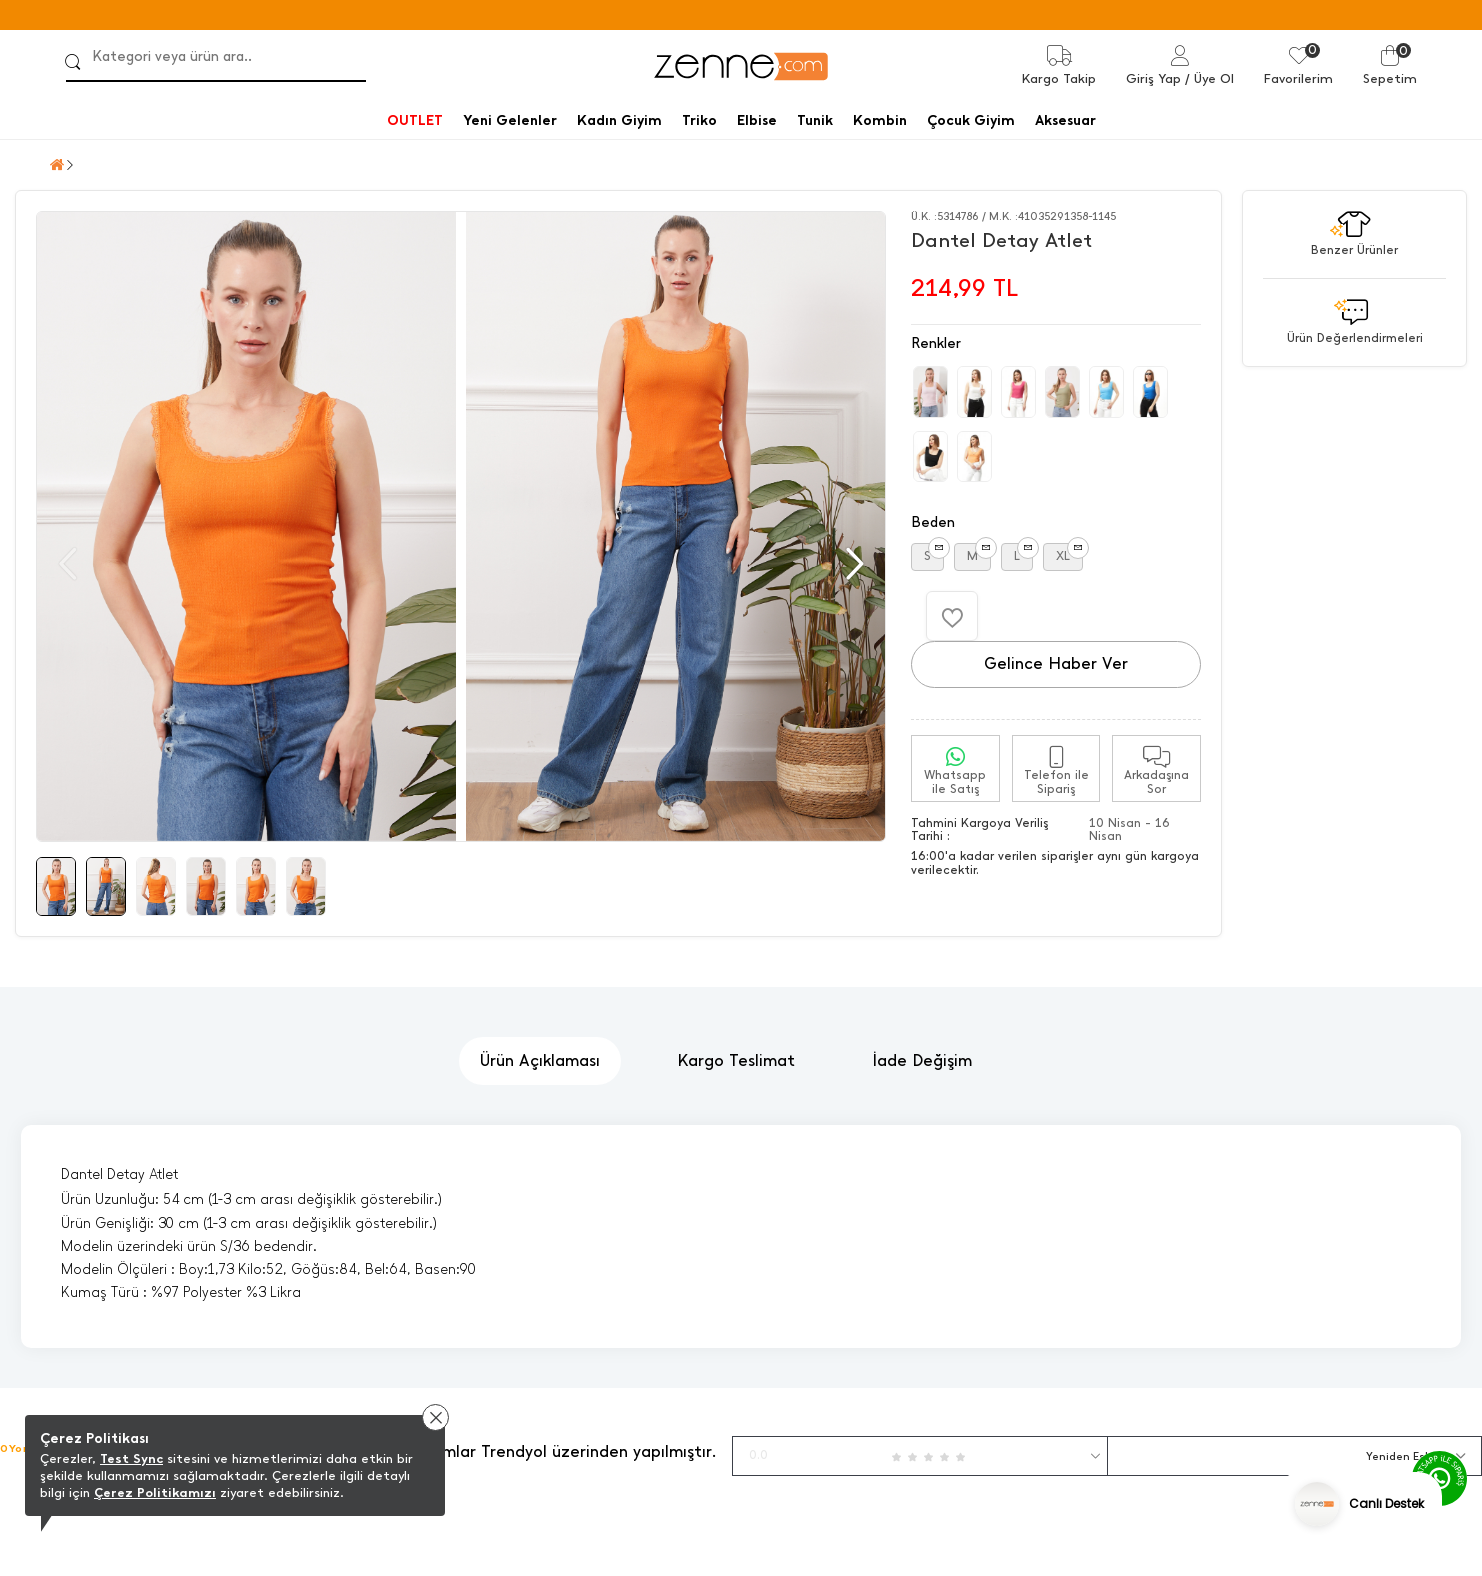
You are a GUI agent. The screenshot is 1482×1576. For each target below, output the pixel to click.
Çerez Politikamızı (155, 1492)
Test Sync (131, 1458)
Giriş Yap (1153, 78)
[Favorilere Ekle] (952, 616)
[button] (852, 564)
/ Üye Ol (1209, 78)
